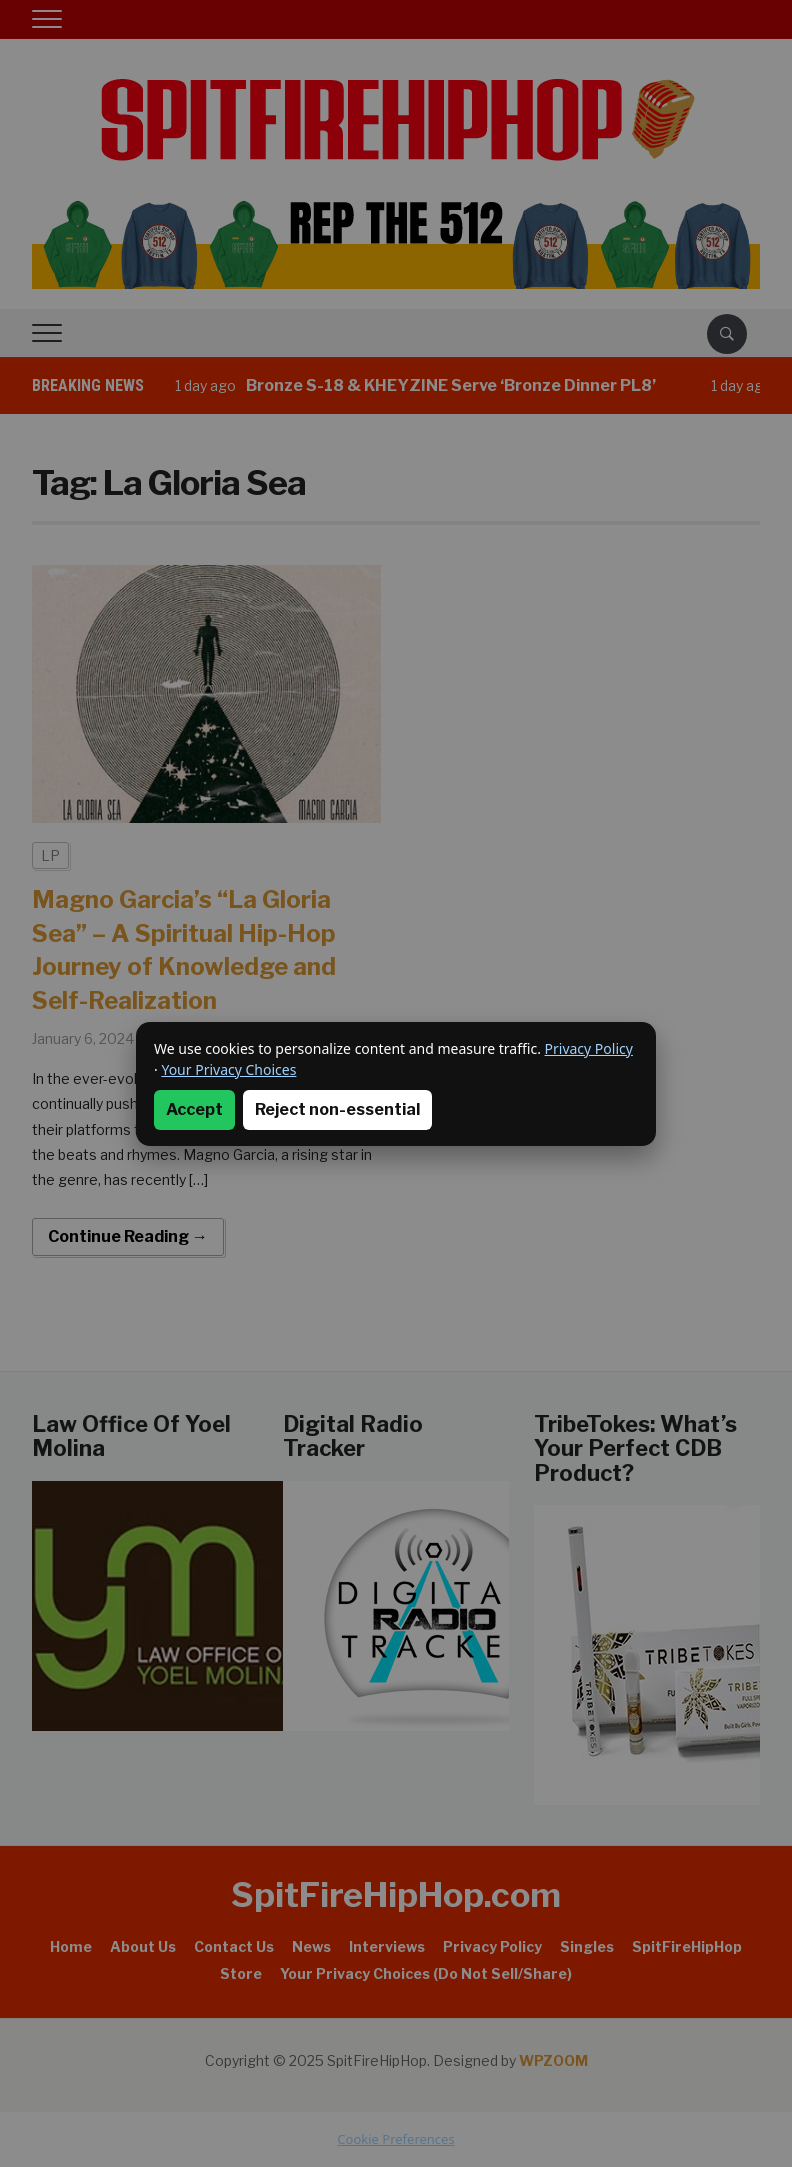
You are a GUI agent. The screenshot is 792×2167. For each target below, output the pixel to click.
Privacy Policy (589, 1048)
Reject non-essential (337, 1109)
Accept (194, 1109)
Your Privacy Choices (228, 1069)
